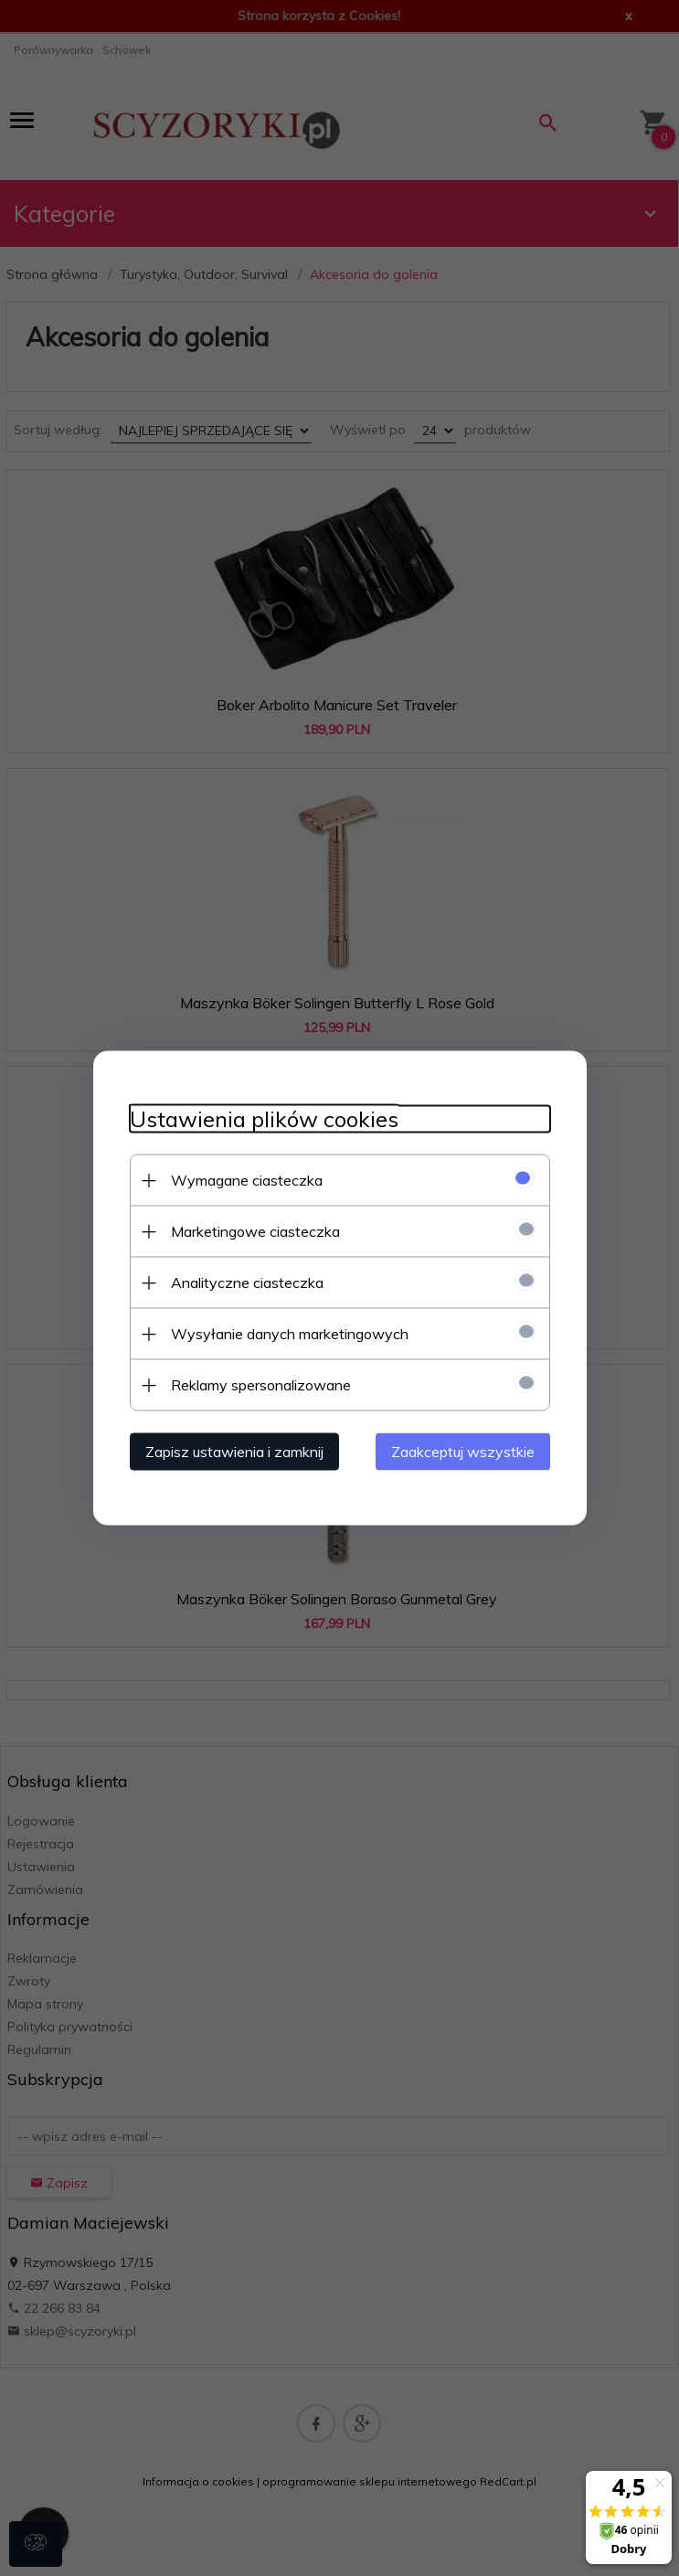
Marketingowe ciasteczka (255, 1231)
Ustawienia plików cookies (264, 1119)
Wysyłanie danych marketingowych (289, 1334)
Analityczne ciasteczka (247, 1282)
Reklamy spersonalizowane (261, 1385)
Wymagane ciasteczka (247, 1180)
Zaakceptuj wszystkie (463, 1451)
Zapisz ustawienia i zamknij (234, 1451)
